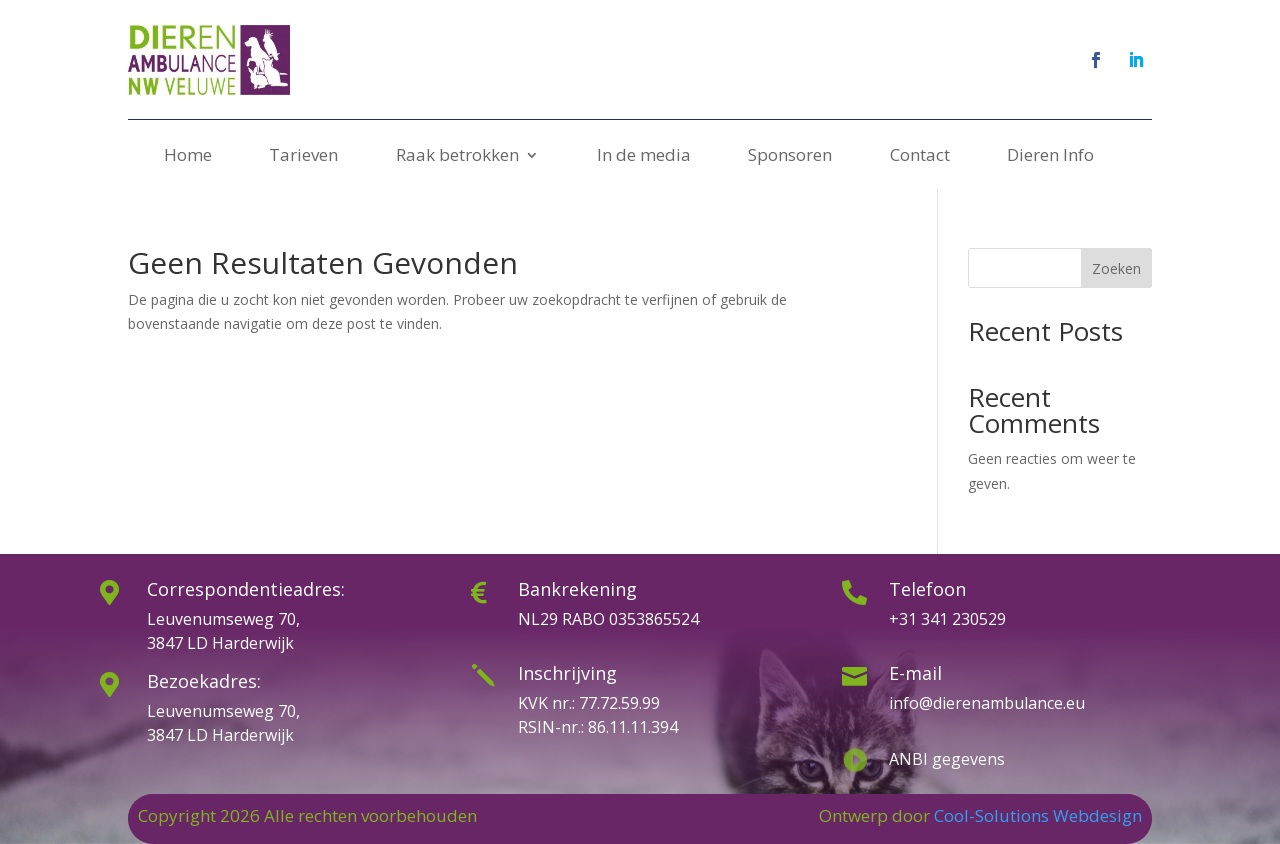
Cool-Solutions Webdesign (1038, 815)
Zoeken (1116, 268)
